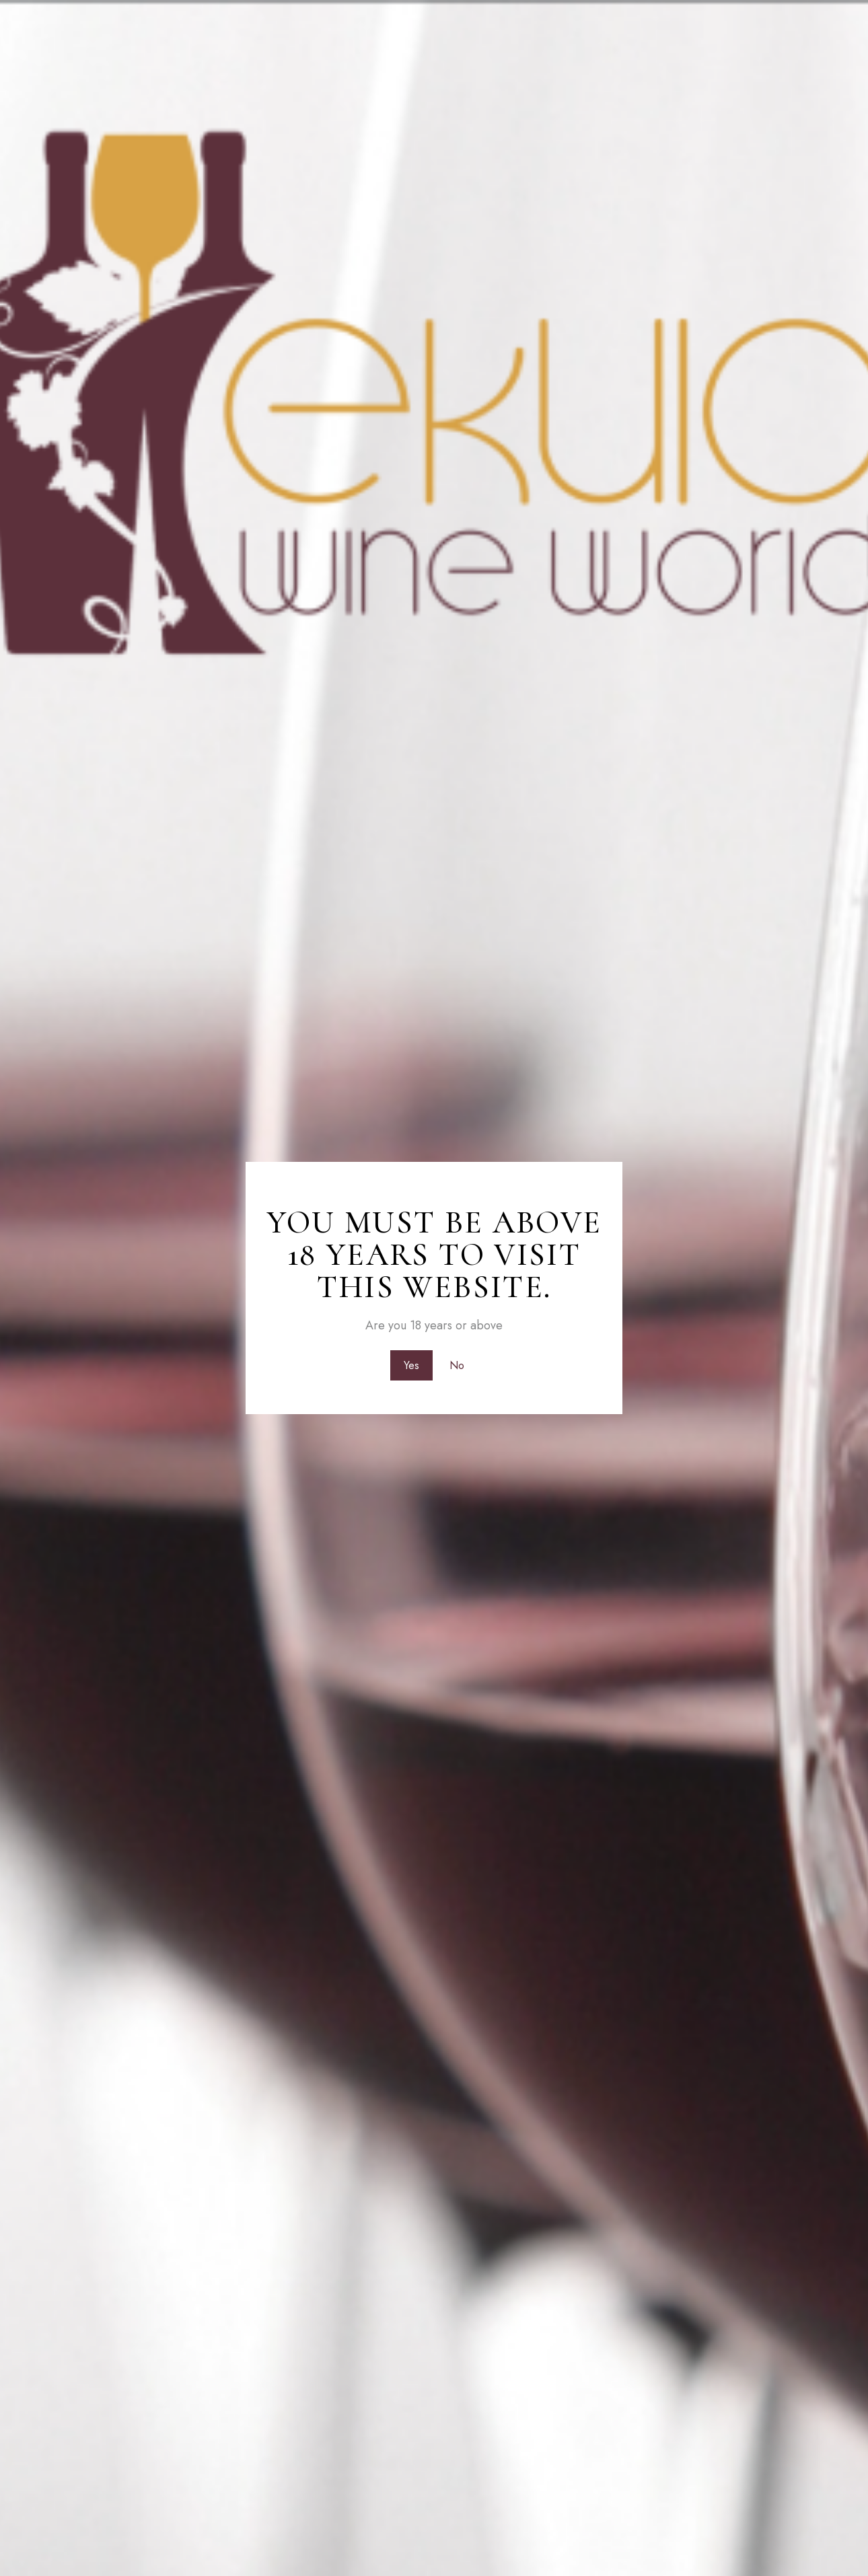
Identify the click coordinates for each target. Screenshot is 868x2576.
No (457, 1365)
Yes (410, 1365)
